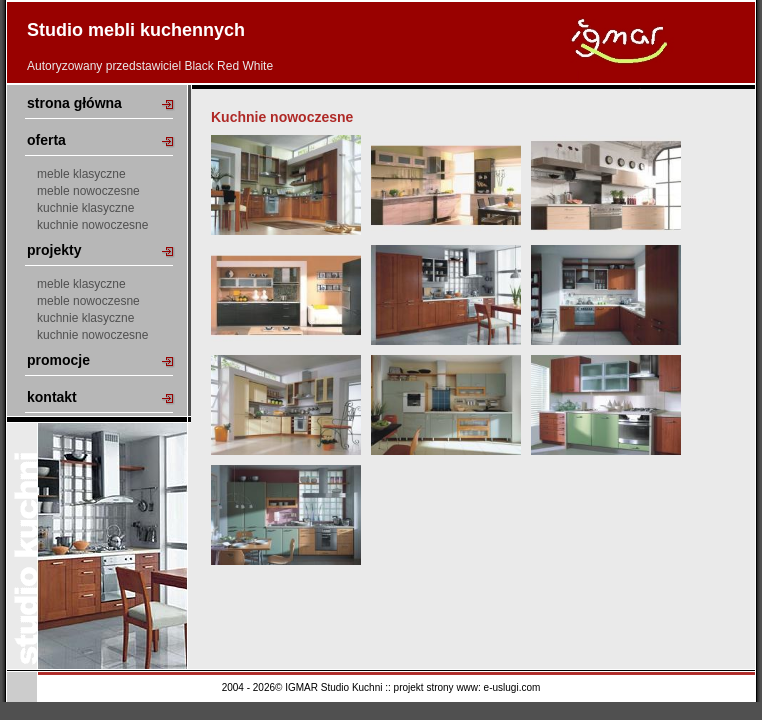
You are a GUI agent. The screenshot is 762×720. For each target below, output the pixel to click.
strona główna (74, 103)
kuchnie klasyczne (85, 208)
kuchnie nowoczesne (92, 225)
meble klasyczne (81, 174)
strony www (452, 687)
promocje (58, 360)
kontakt (52, 397)
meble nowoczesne (88, 191)
